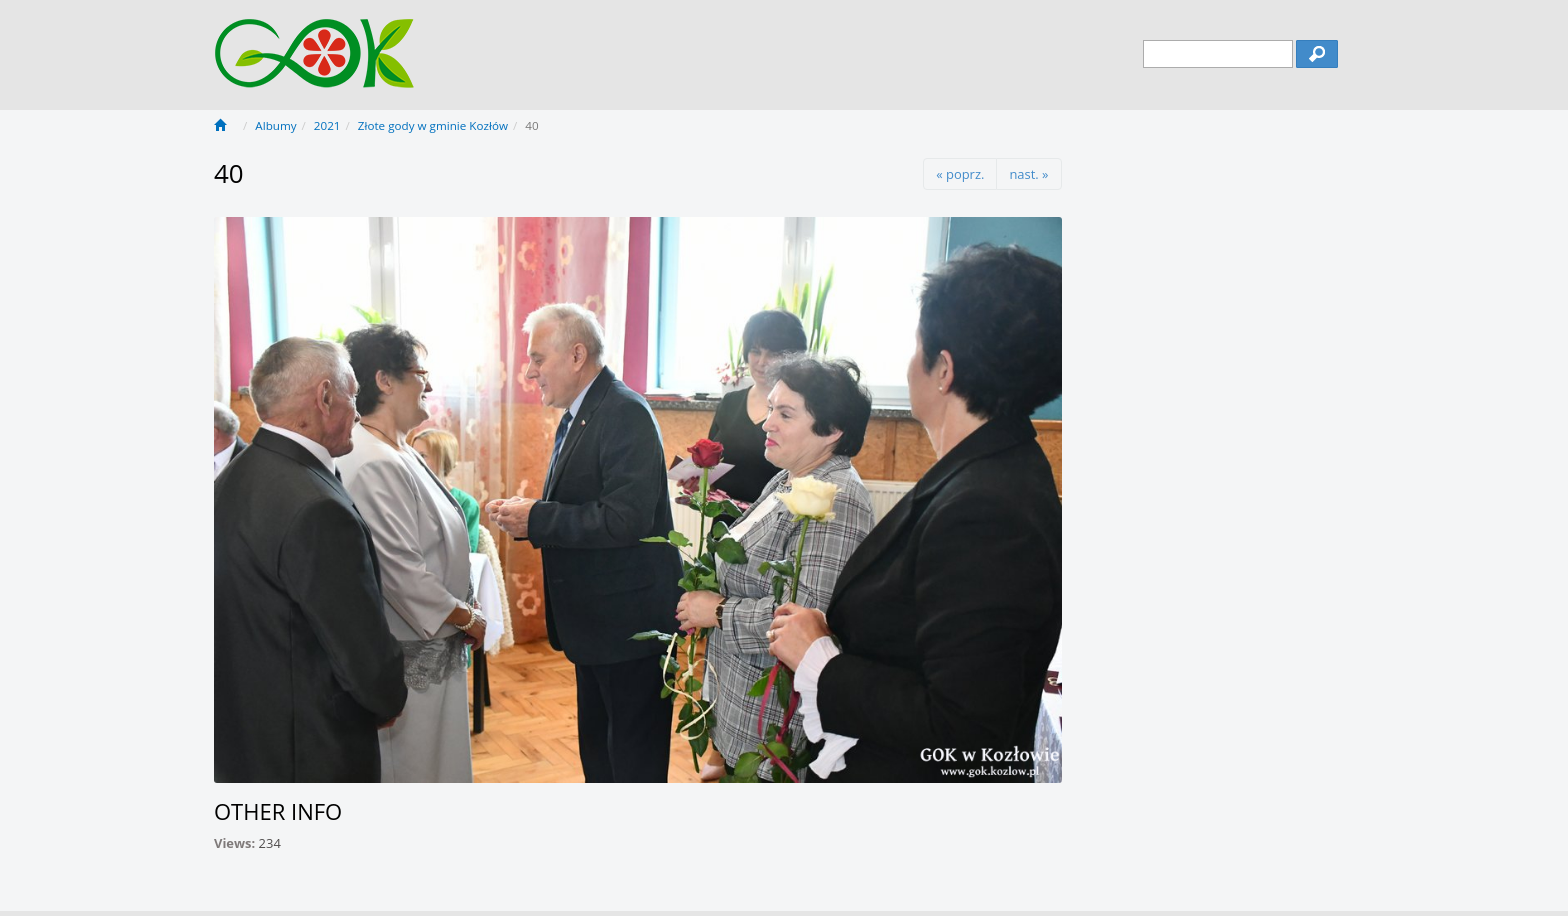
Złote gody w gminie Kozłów (433, 125)
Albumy (275, 125)
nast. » (1028, 174)
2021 (327, 125)
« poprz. (960, 174)
